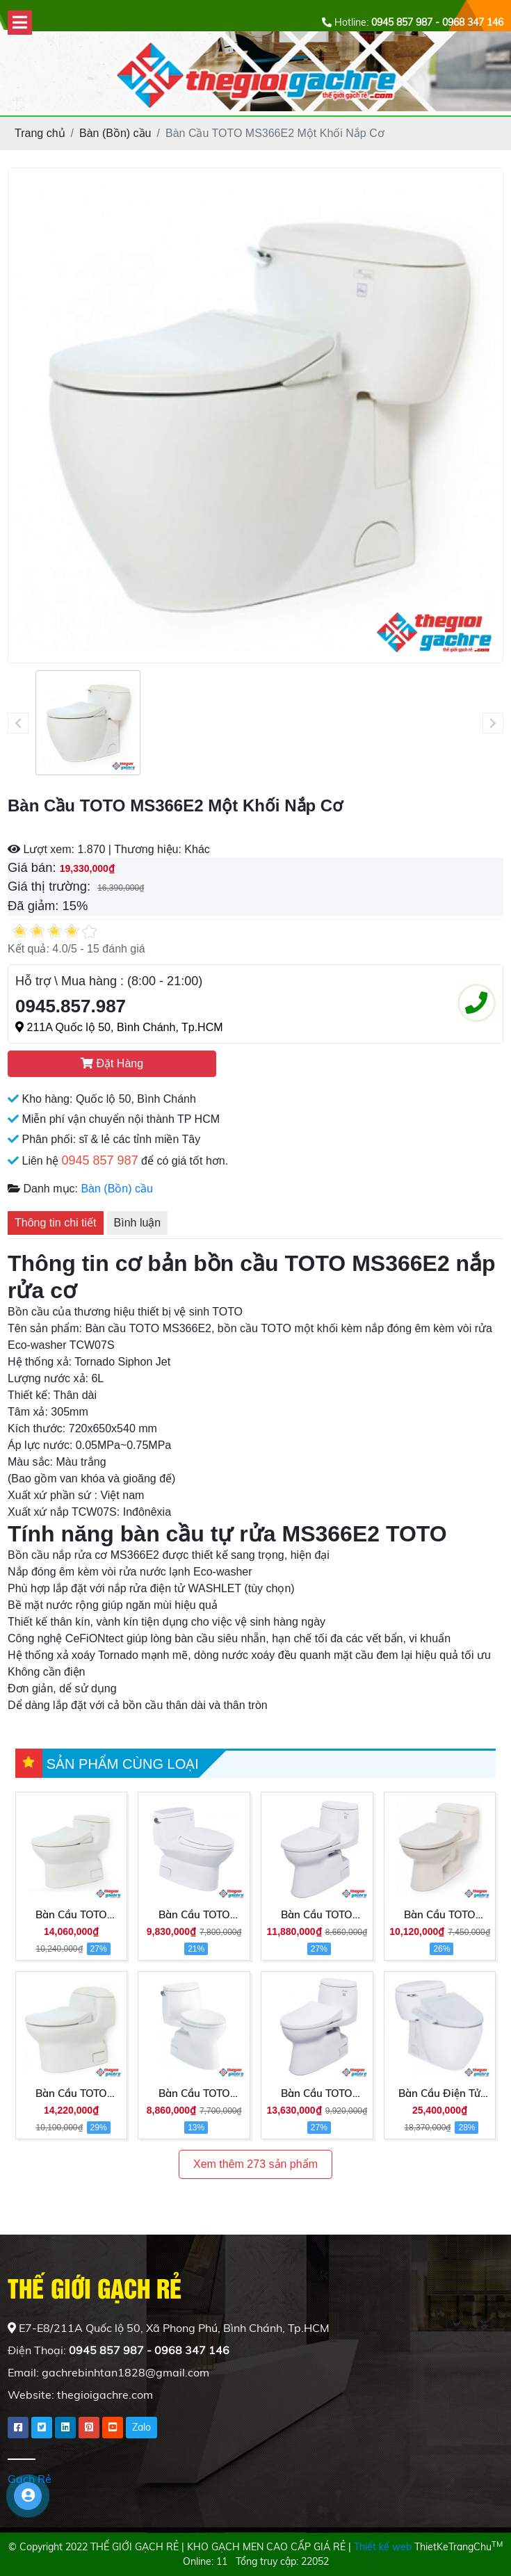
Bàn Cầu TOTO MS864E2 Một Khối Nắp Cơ (440, 1915)
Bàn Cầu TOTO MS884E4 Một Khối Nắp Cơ (71, 1915)
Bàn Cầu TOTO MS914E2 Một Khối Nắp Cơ (71, 2094)
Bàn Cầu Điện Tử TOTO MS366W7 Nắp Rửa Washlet (439, 2094)
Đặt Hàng (112, 1063)
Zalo (141, 2427)
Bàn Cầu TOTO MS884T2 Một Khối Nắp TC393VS (194, 1915)
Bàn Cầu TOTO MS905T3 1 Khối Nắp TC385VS (194, 2094)
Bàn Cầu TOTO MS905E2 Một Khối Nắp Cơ (317, 1915)
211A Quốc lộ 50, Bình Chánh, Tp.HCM (119, 1027)
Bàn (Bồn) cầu (116, 1188)
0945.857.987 (70, 1006)
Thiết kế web (383, 2547)
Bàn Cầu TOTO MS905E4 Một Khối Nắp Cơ (317, 2094)
